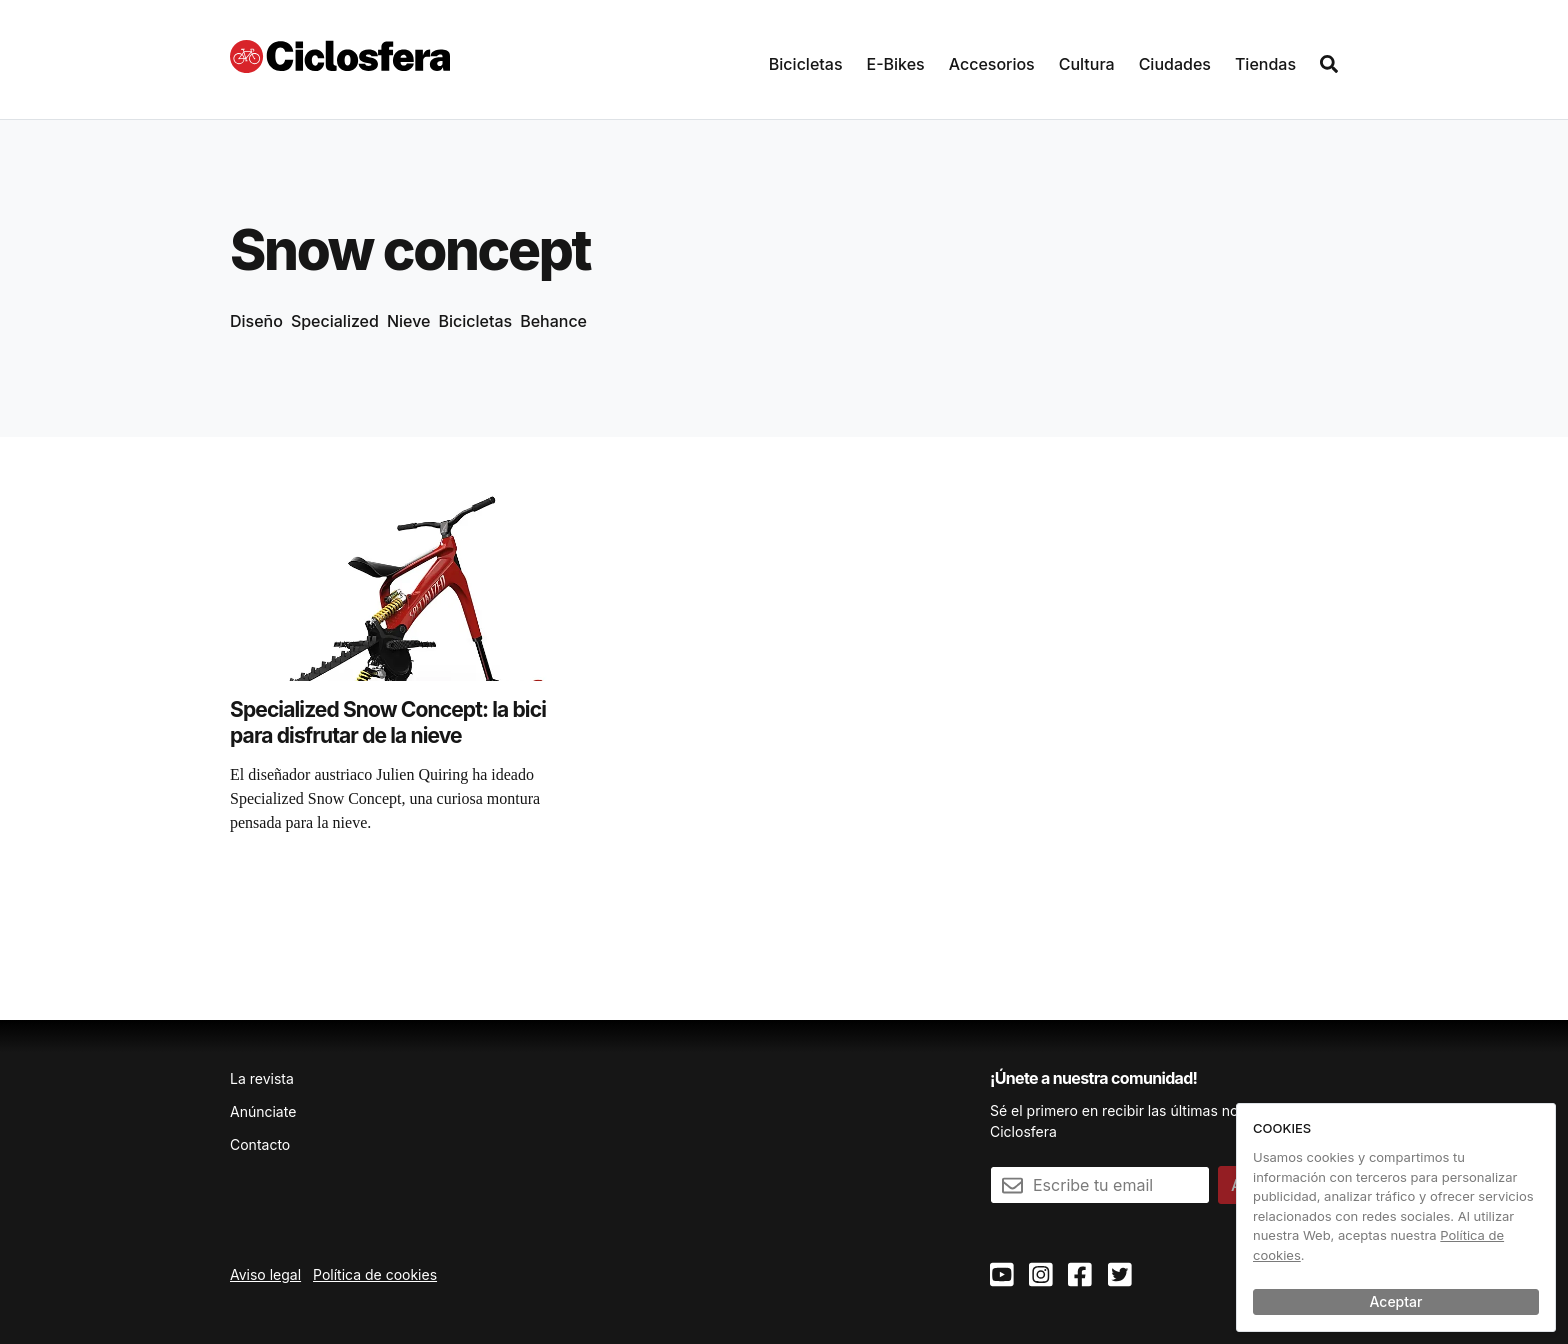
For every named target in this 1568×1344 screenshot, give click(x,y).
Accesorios (992, 64)
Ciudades (1175, 64)
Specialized (335, 321)
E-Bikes (896, 64)
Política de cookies (375, 1274)
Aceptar (1396, 1301)
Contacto (260, 1144)
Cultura (1087, 64)
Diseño (256, 321)
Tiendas (1265, 64)
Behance (553, 321)
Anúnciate (263, 1111)
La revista (262, 1078)
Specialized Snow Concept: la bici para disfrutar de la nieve (388, 722)
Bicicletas (806, 64)
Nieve (409, 321)
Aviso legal (265, 1274)
